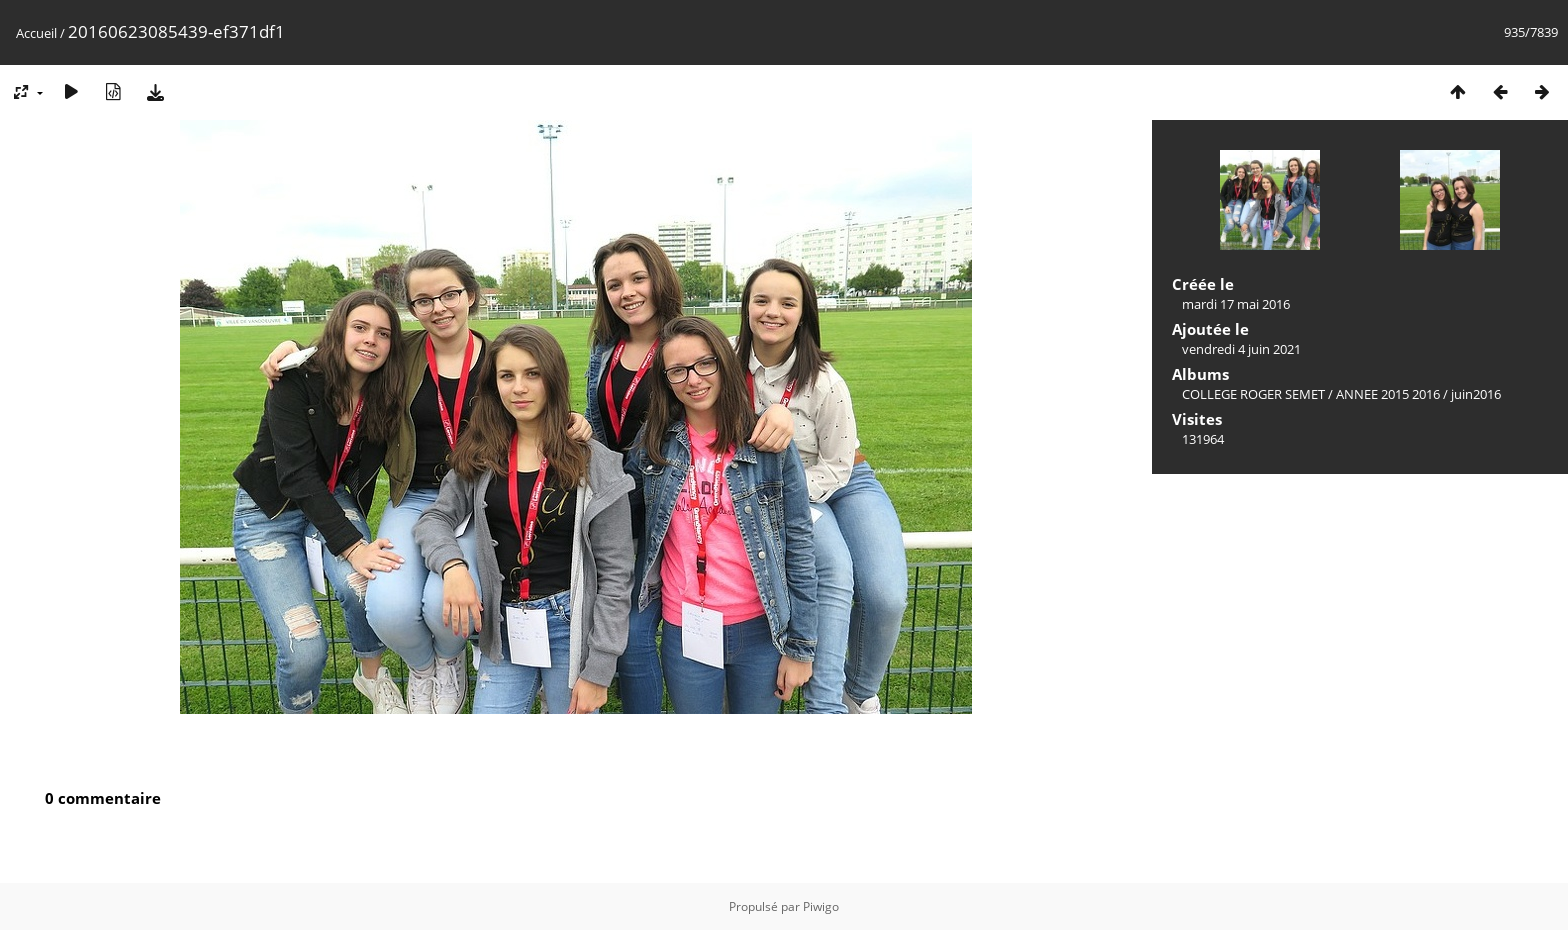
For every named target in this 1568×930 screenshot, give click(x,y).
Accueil (36, 33)
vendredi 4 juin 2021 (1241, 349)
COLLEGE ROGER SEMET (1253, 394)
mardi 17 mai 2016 (1236, 304)
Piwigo (821, 906)
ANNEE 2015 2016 (1388, 394)
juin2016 (1476, 394)
